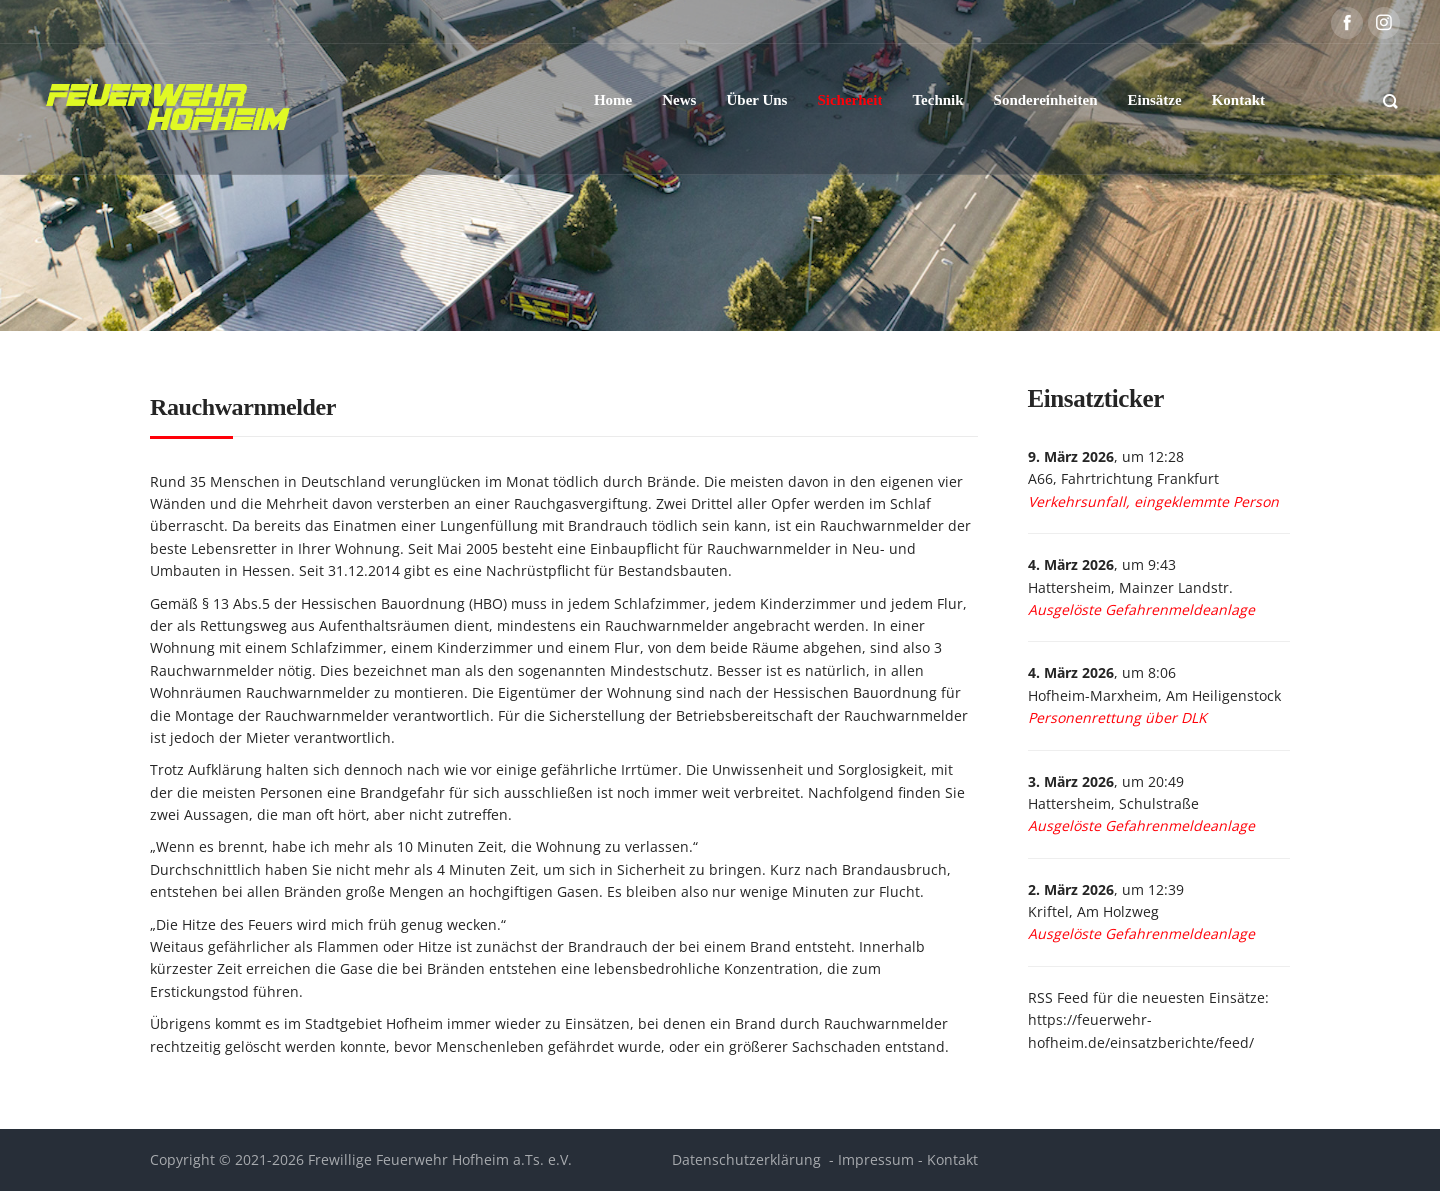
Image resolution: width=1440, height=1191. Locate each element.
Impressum (876, 1159)
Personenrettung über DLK (1117, 717)
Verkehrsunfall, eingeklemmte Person (1153, 501)
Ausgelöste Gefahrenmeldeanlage (1141, 609)
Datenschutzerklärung (746, 1159)
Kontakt (952, 1159)
